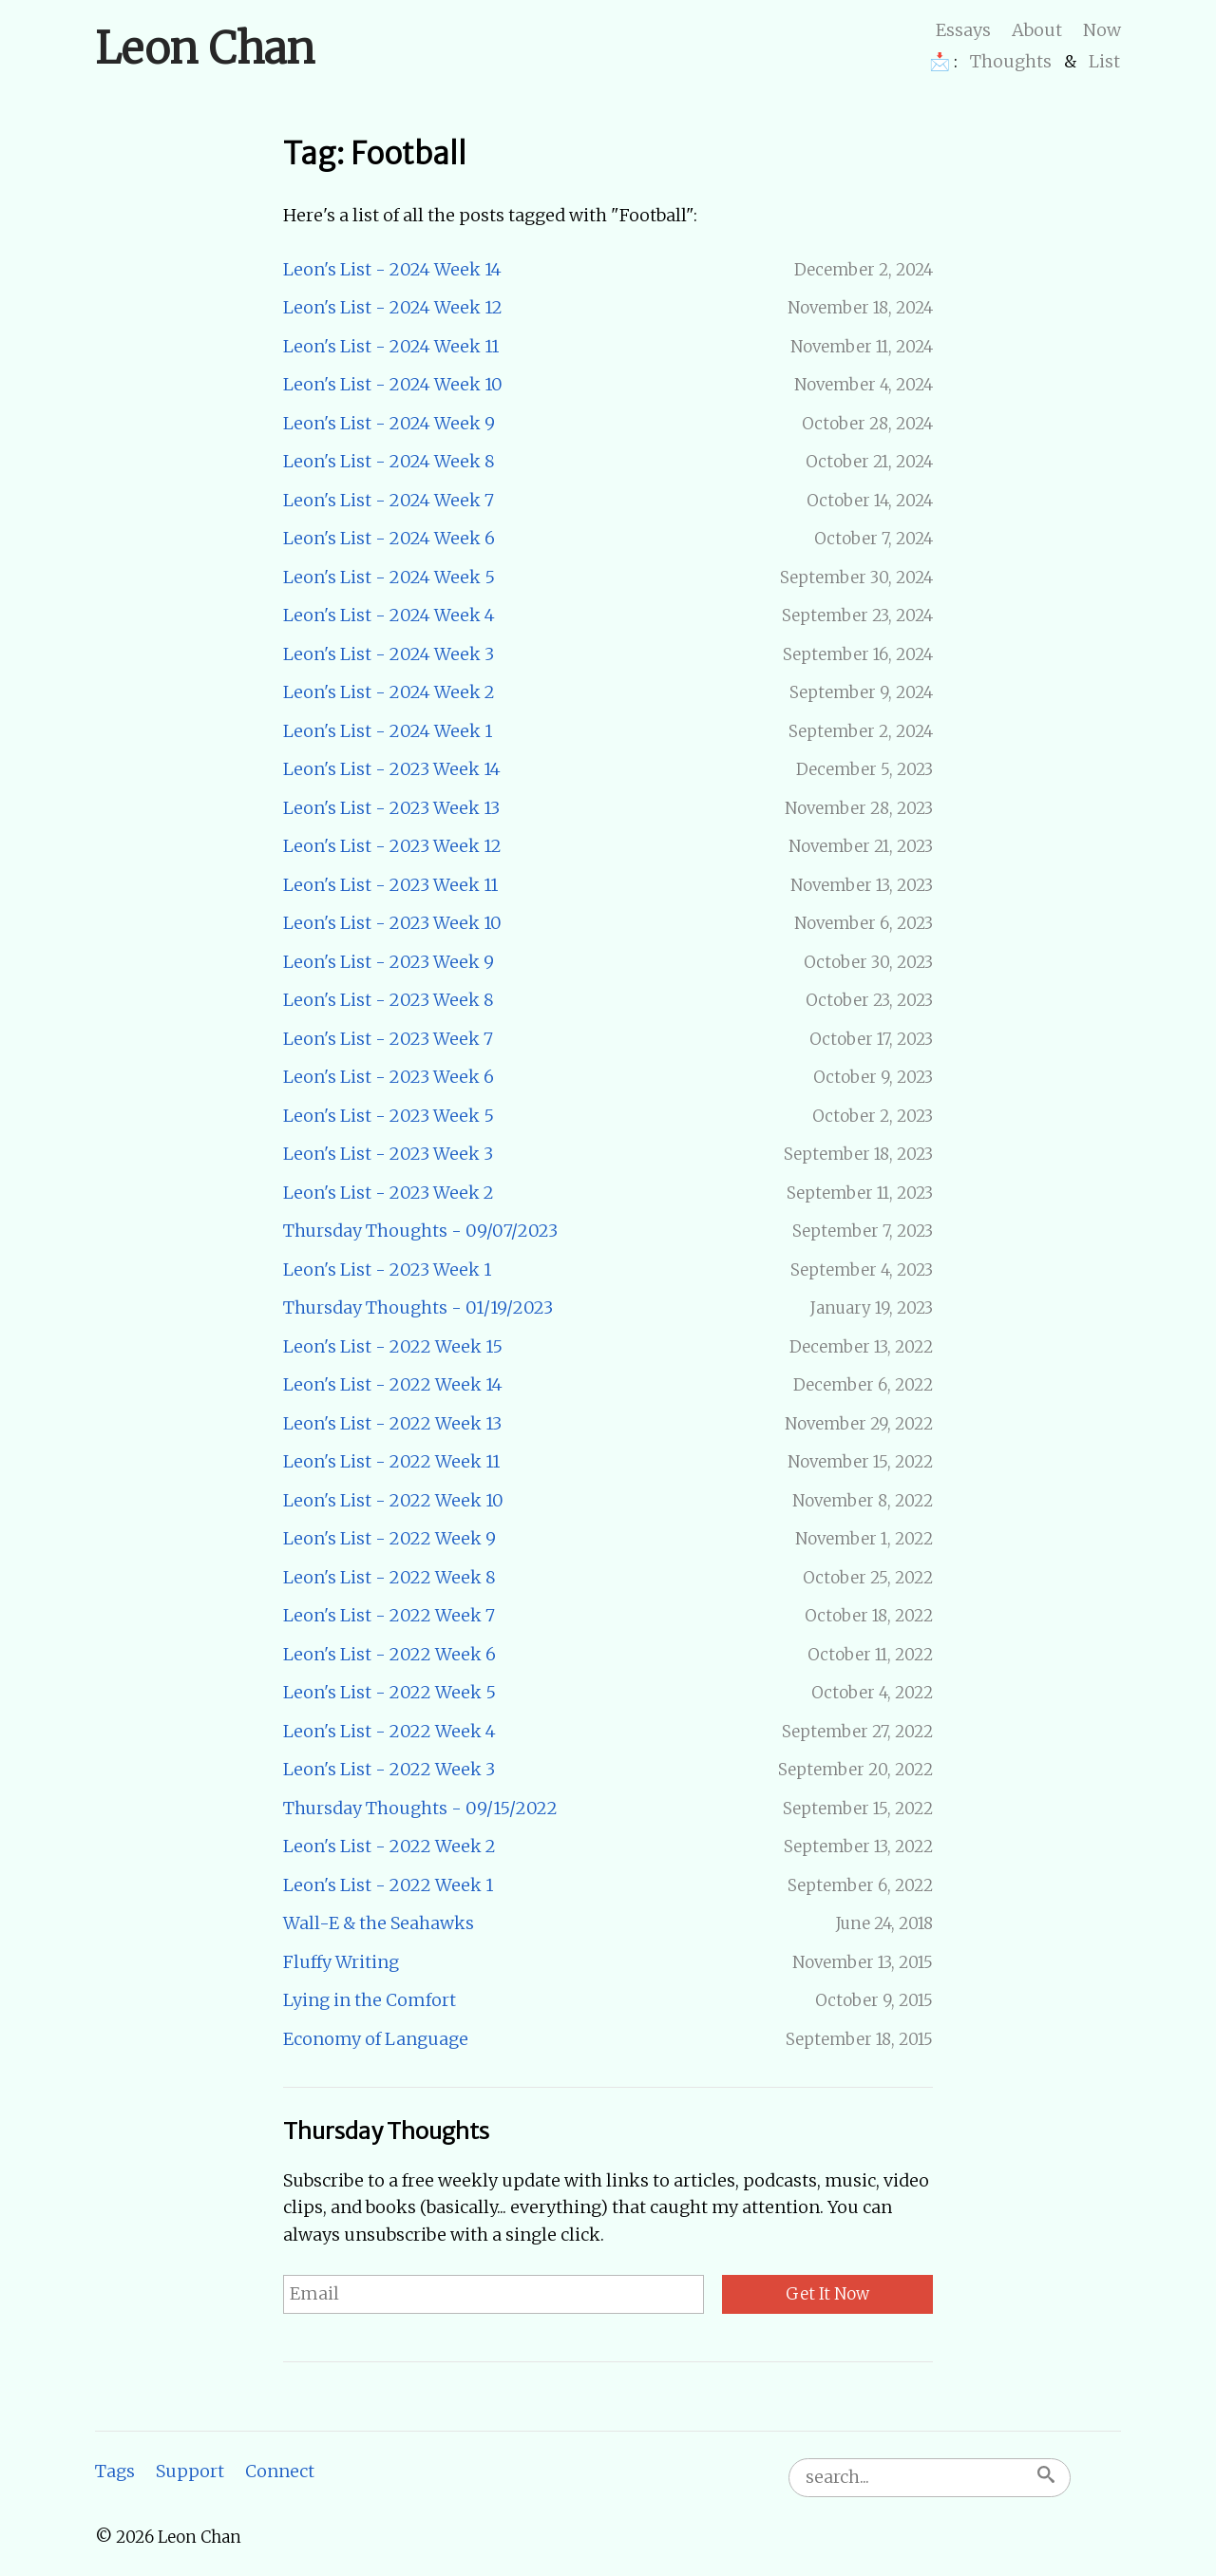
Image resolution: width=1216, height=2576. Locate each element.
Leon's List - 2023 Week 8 (388, 1000)
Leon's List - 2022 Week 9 (389, 1538)
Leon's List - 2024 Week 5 (389, 577)
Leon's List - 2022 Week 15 (393, 1346)
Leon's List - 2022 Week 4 (389, 1731)
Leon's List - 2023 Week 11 (390, 885)
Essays (963, 30)
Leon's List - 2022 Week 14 (393, 1384)
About (1037, 30)
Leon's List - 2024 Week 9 (389, 423)
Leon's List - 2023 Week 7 (388, 1039)
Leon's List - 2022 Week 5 (389, 1692)
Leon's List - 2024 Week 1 (387, 731)
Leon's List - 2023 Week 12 (392, 846)
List (1104, 61)
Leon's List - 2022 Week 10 (393, 1500)
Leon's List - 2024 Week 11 (391, 346)
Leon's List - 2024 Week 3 (388, 654)
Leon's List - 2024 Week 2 (389, 692)
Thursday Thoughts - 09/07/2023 (420, 1230)
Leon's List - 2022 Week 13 (392, 1423)
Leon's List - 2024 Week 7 (388, 500)
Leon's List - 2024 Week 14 (392, 269)
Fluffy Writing (341, 1962)
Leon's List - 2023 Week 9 (388, 962)
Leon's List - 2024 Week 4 (389, 615)
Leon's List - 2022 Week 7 (389, 1615)
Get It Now (827, 2293)
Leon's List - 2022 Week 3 (389, 1769)
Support (190, 2471)
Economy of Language (375, 2039)
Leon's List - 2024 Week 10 (393, 384)
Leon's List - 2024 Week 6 (389, 538)
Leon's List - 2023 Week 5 (388, 1116)
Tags (115, 2471)
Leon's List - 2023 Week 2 (388, 1192)
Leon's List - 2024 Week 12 (393, 307)
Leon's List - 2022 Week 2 (389, 1846)
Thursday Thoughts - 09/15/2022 (420, 1808)
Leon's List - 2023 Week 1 (387, 1269)
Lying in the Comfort (369, 2000)
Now (1102, 30)
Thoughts (1011, 61)
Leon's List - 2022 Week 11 (391, 1461)
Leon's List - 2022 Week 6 (389, 1654)
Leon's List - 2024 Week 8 (389, 461)
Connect (279, 2471)
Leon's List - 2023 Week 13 (391, 808)
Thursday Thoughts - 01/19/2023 (418, 1307)
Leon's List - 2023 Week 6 (388, 1077)
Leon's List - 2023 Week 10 (392, 923)
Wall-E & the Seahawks (378, 1923)
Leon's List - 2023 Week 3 (388, 1154)
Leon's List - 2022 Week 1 (388, 1885)
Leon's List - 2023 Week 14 (392, 769)
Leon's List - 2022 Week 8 (389, 1577)
